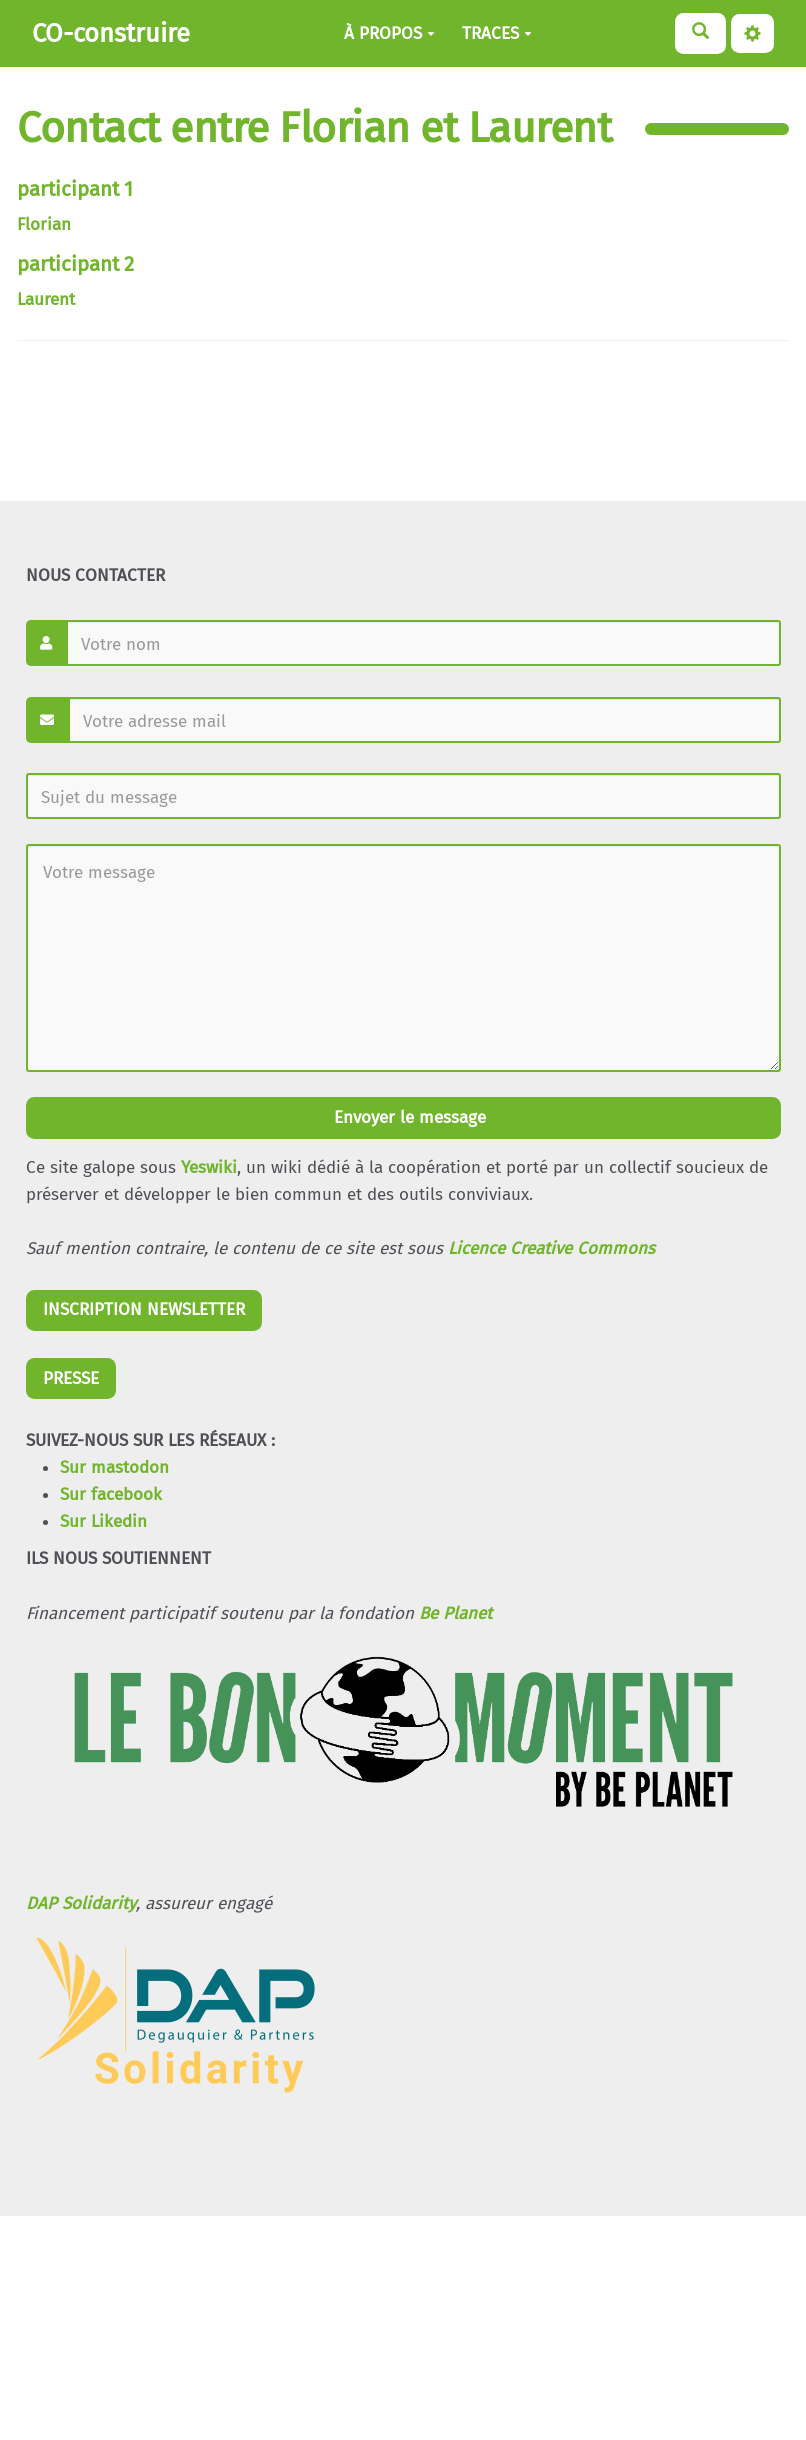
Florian (44, 224)
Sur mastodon (114, 1467)
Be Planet (455, 1613)
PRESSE (71, 1378)
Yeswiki (209, 1167)
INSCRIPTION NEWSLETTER (144, 1309)
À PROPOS (389, 33)
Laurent (46, 299)
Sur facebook (111, 1494)
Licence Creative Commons (551, 1248)
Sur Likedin (103, 1521)
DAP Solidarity (81, 1903)
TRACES (497, 33)
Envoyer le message (407, 1117)
